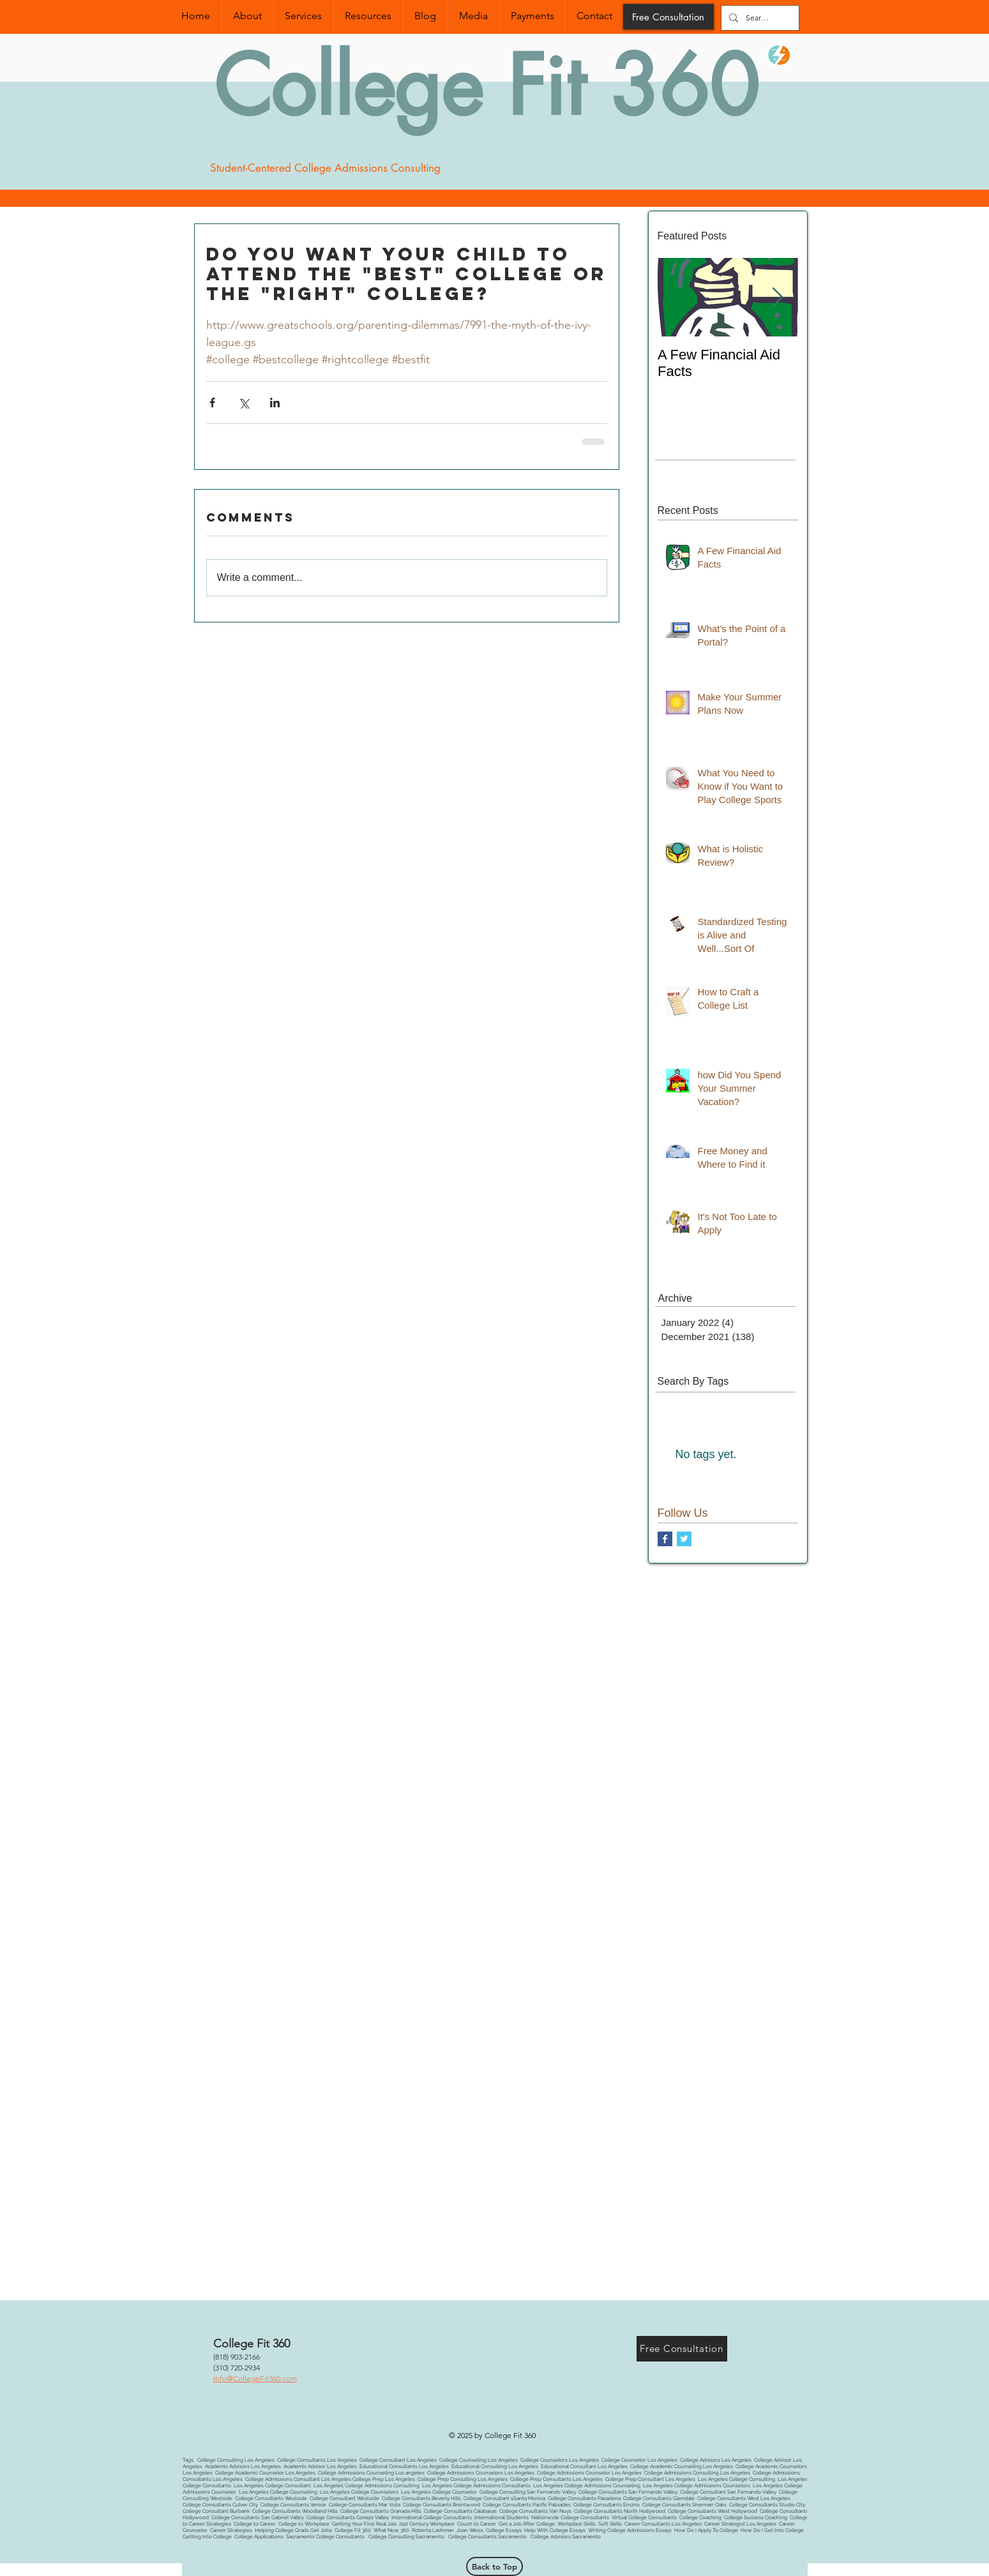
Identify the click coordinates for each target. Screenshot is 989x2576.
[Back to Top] (494, 2566)
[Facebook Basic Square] (665, 1539)
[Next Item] (777, 297)
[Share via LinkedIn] (275, 402)
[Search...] (759, 18)
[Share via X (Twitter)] (244, 402)
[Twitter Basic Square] (684, 1539)
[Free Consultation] (668, 16)
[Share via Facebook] (212, 402)
